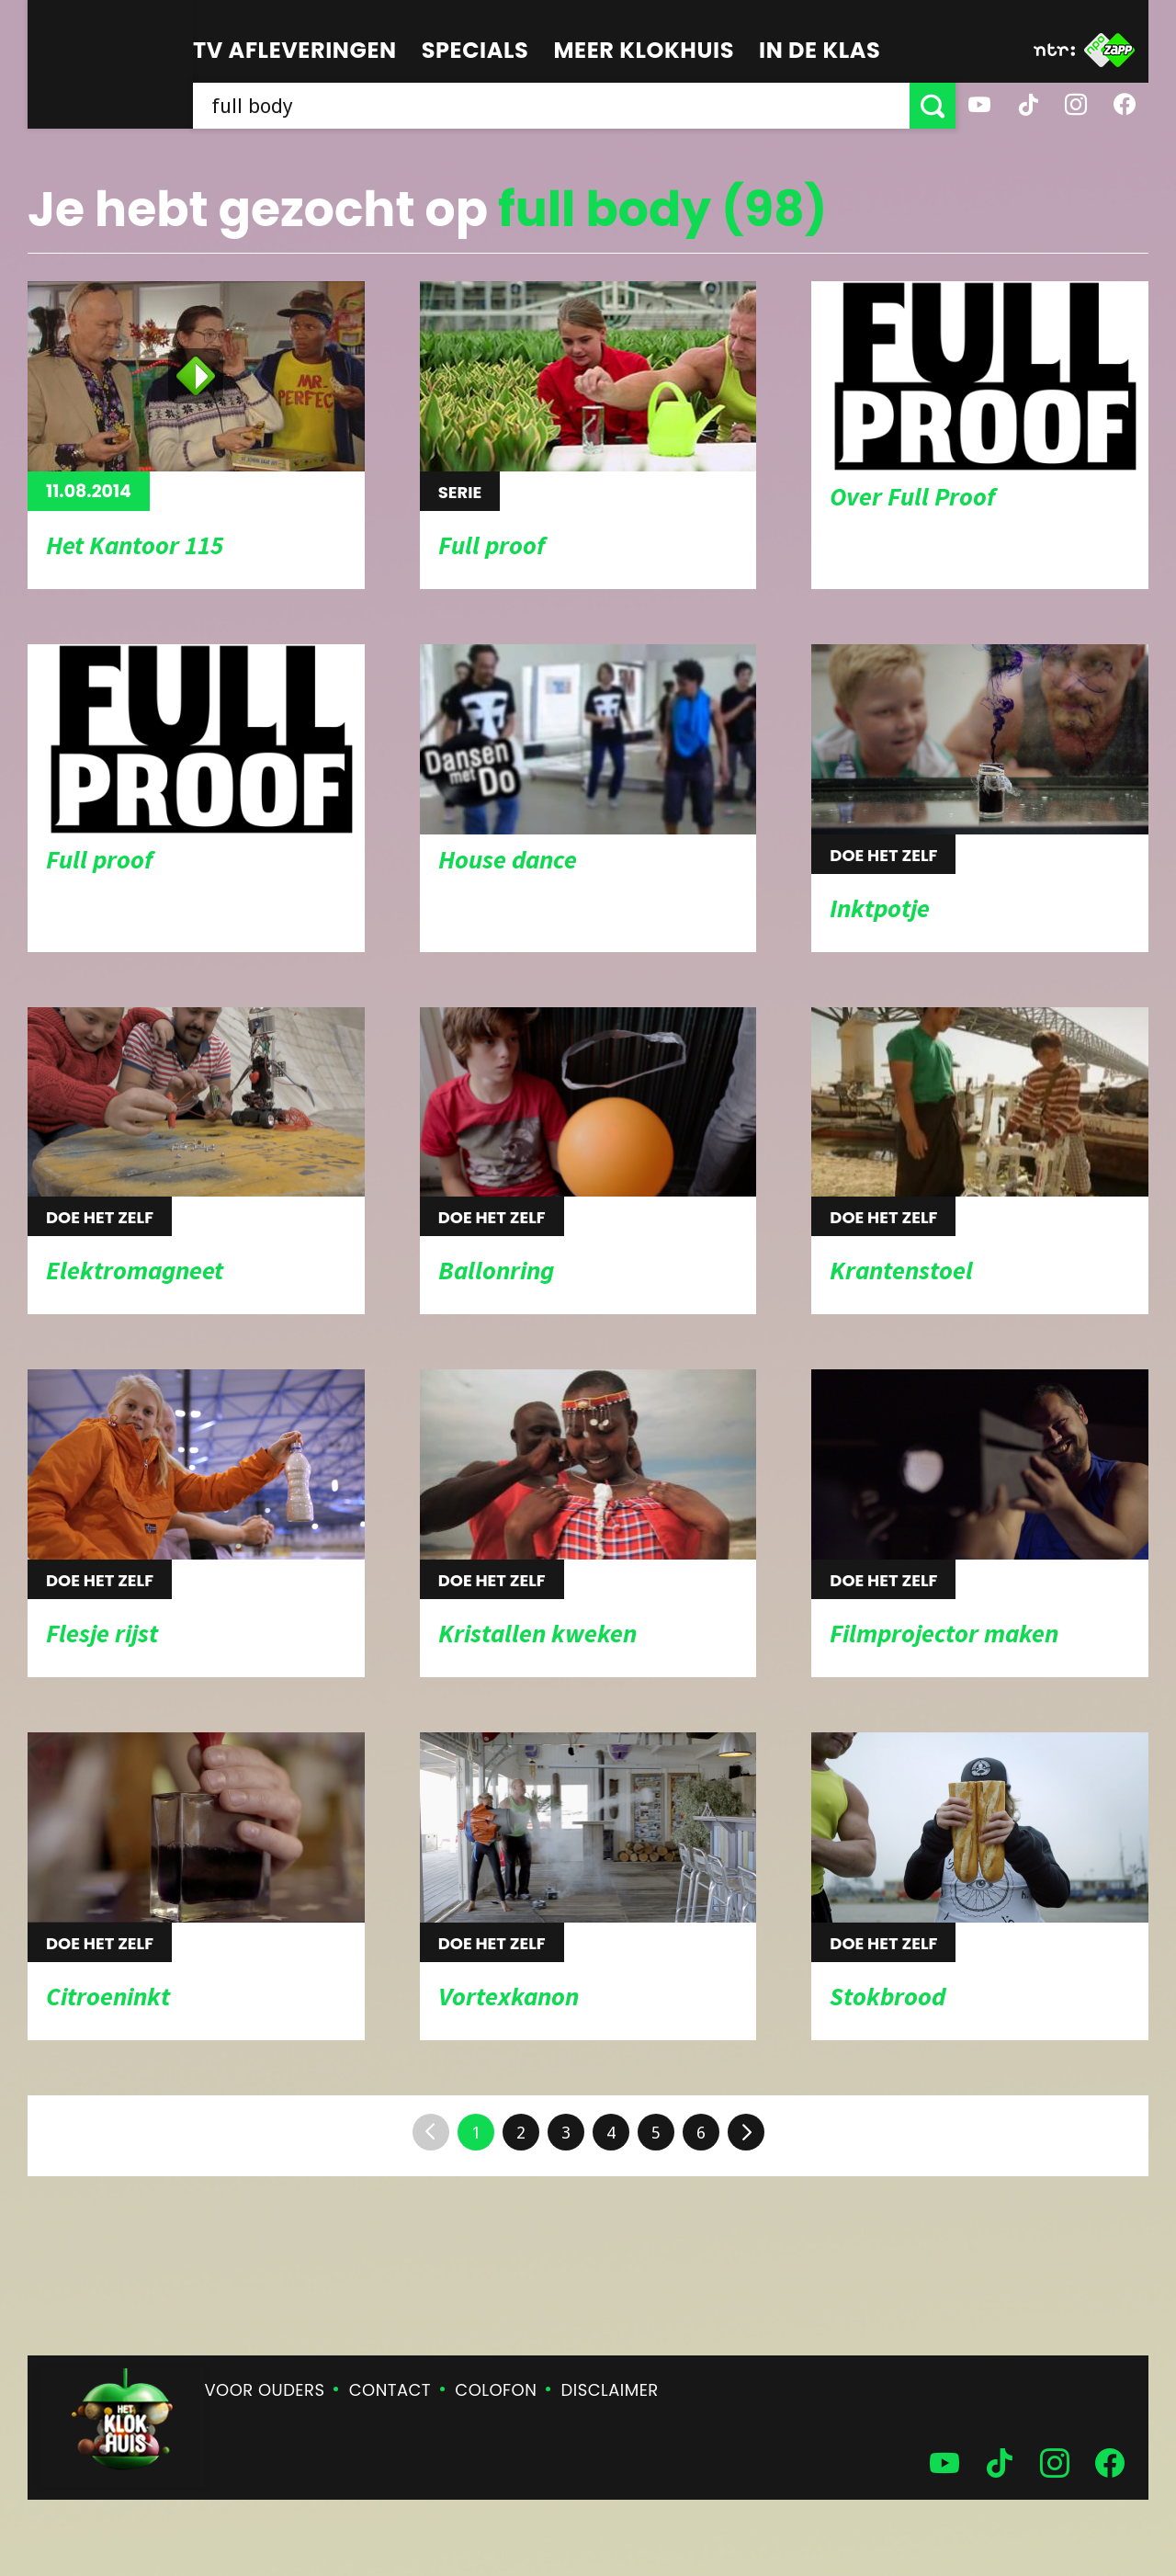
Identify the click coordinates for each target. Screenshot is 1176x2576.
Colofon (496, 2389)
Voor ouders (265, 2389)
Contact (390, 2389)
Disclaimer (610, 2389)
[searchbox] (551, 106)
